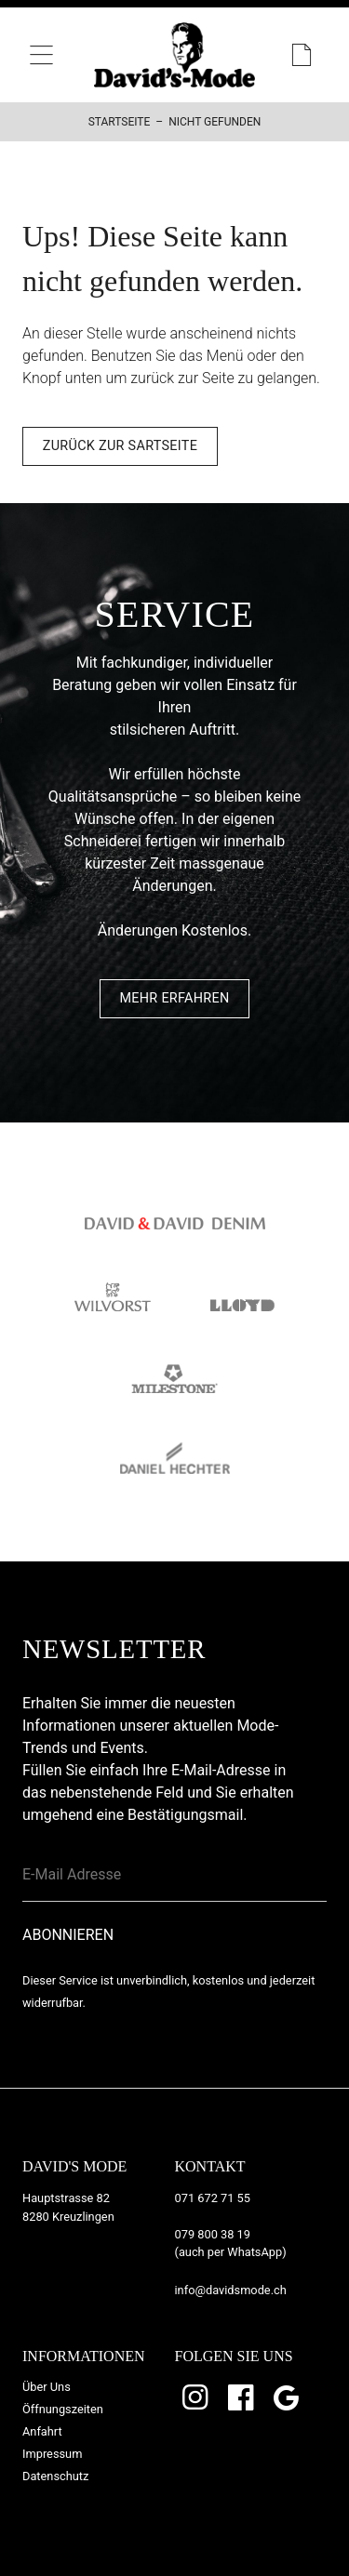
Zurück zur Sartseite (120, 446)
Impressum (52, 2454)
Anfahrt (42, 2431)
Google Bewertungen (287, 2397)
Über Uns (46, 2387)
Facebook (242, 2397)
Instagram (197, 2397)
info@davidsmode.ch (231, 2290)
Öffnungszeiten (62, 2409)
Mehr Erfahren (174, 998)
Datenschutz (55, 2476)
